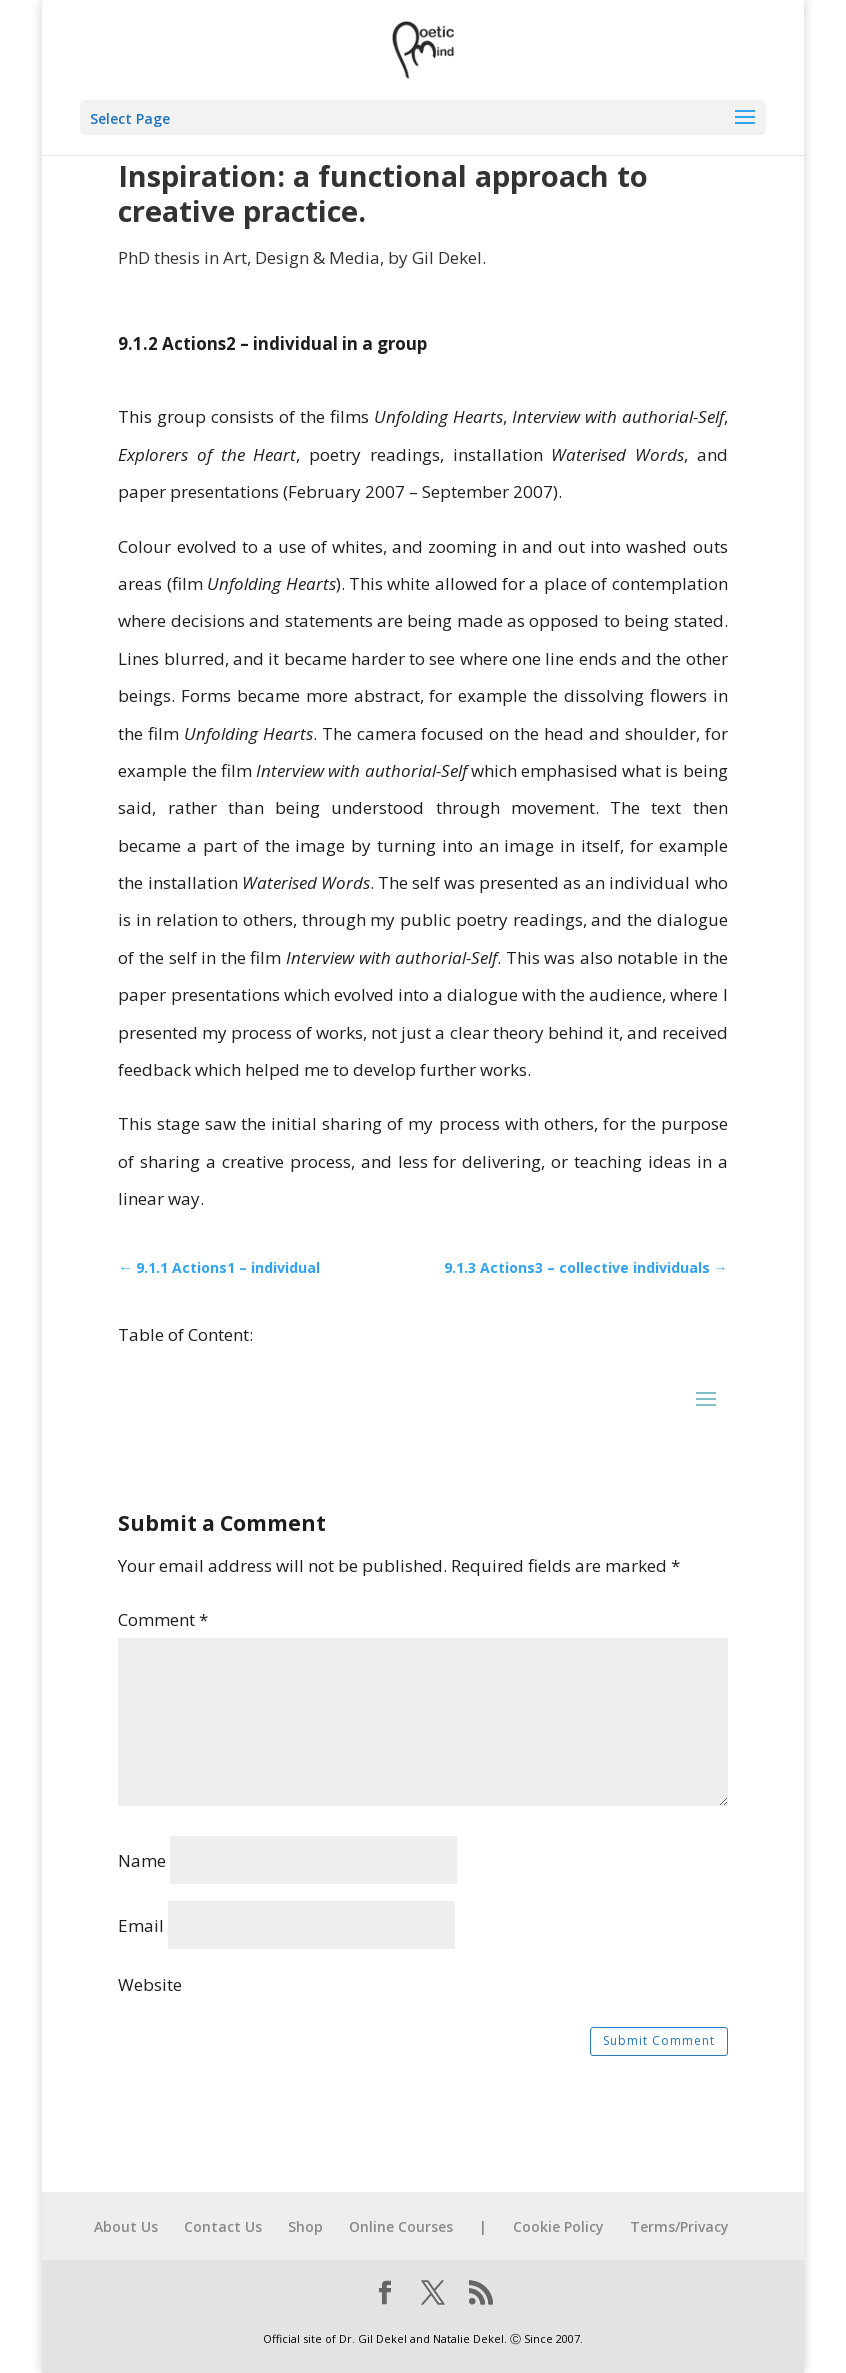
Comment (163, 1619)
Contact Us (223, 2226)
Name (142, 1860)
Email (141, 1925)
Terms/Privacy (679, 2226)
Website (150, 1984)
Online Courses (401, 2226)
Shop (305, 2226)
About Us (126, 2226)
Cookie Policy (558, 2226)
